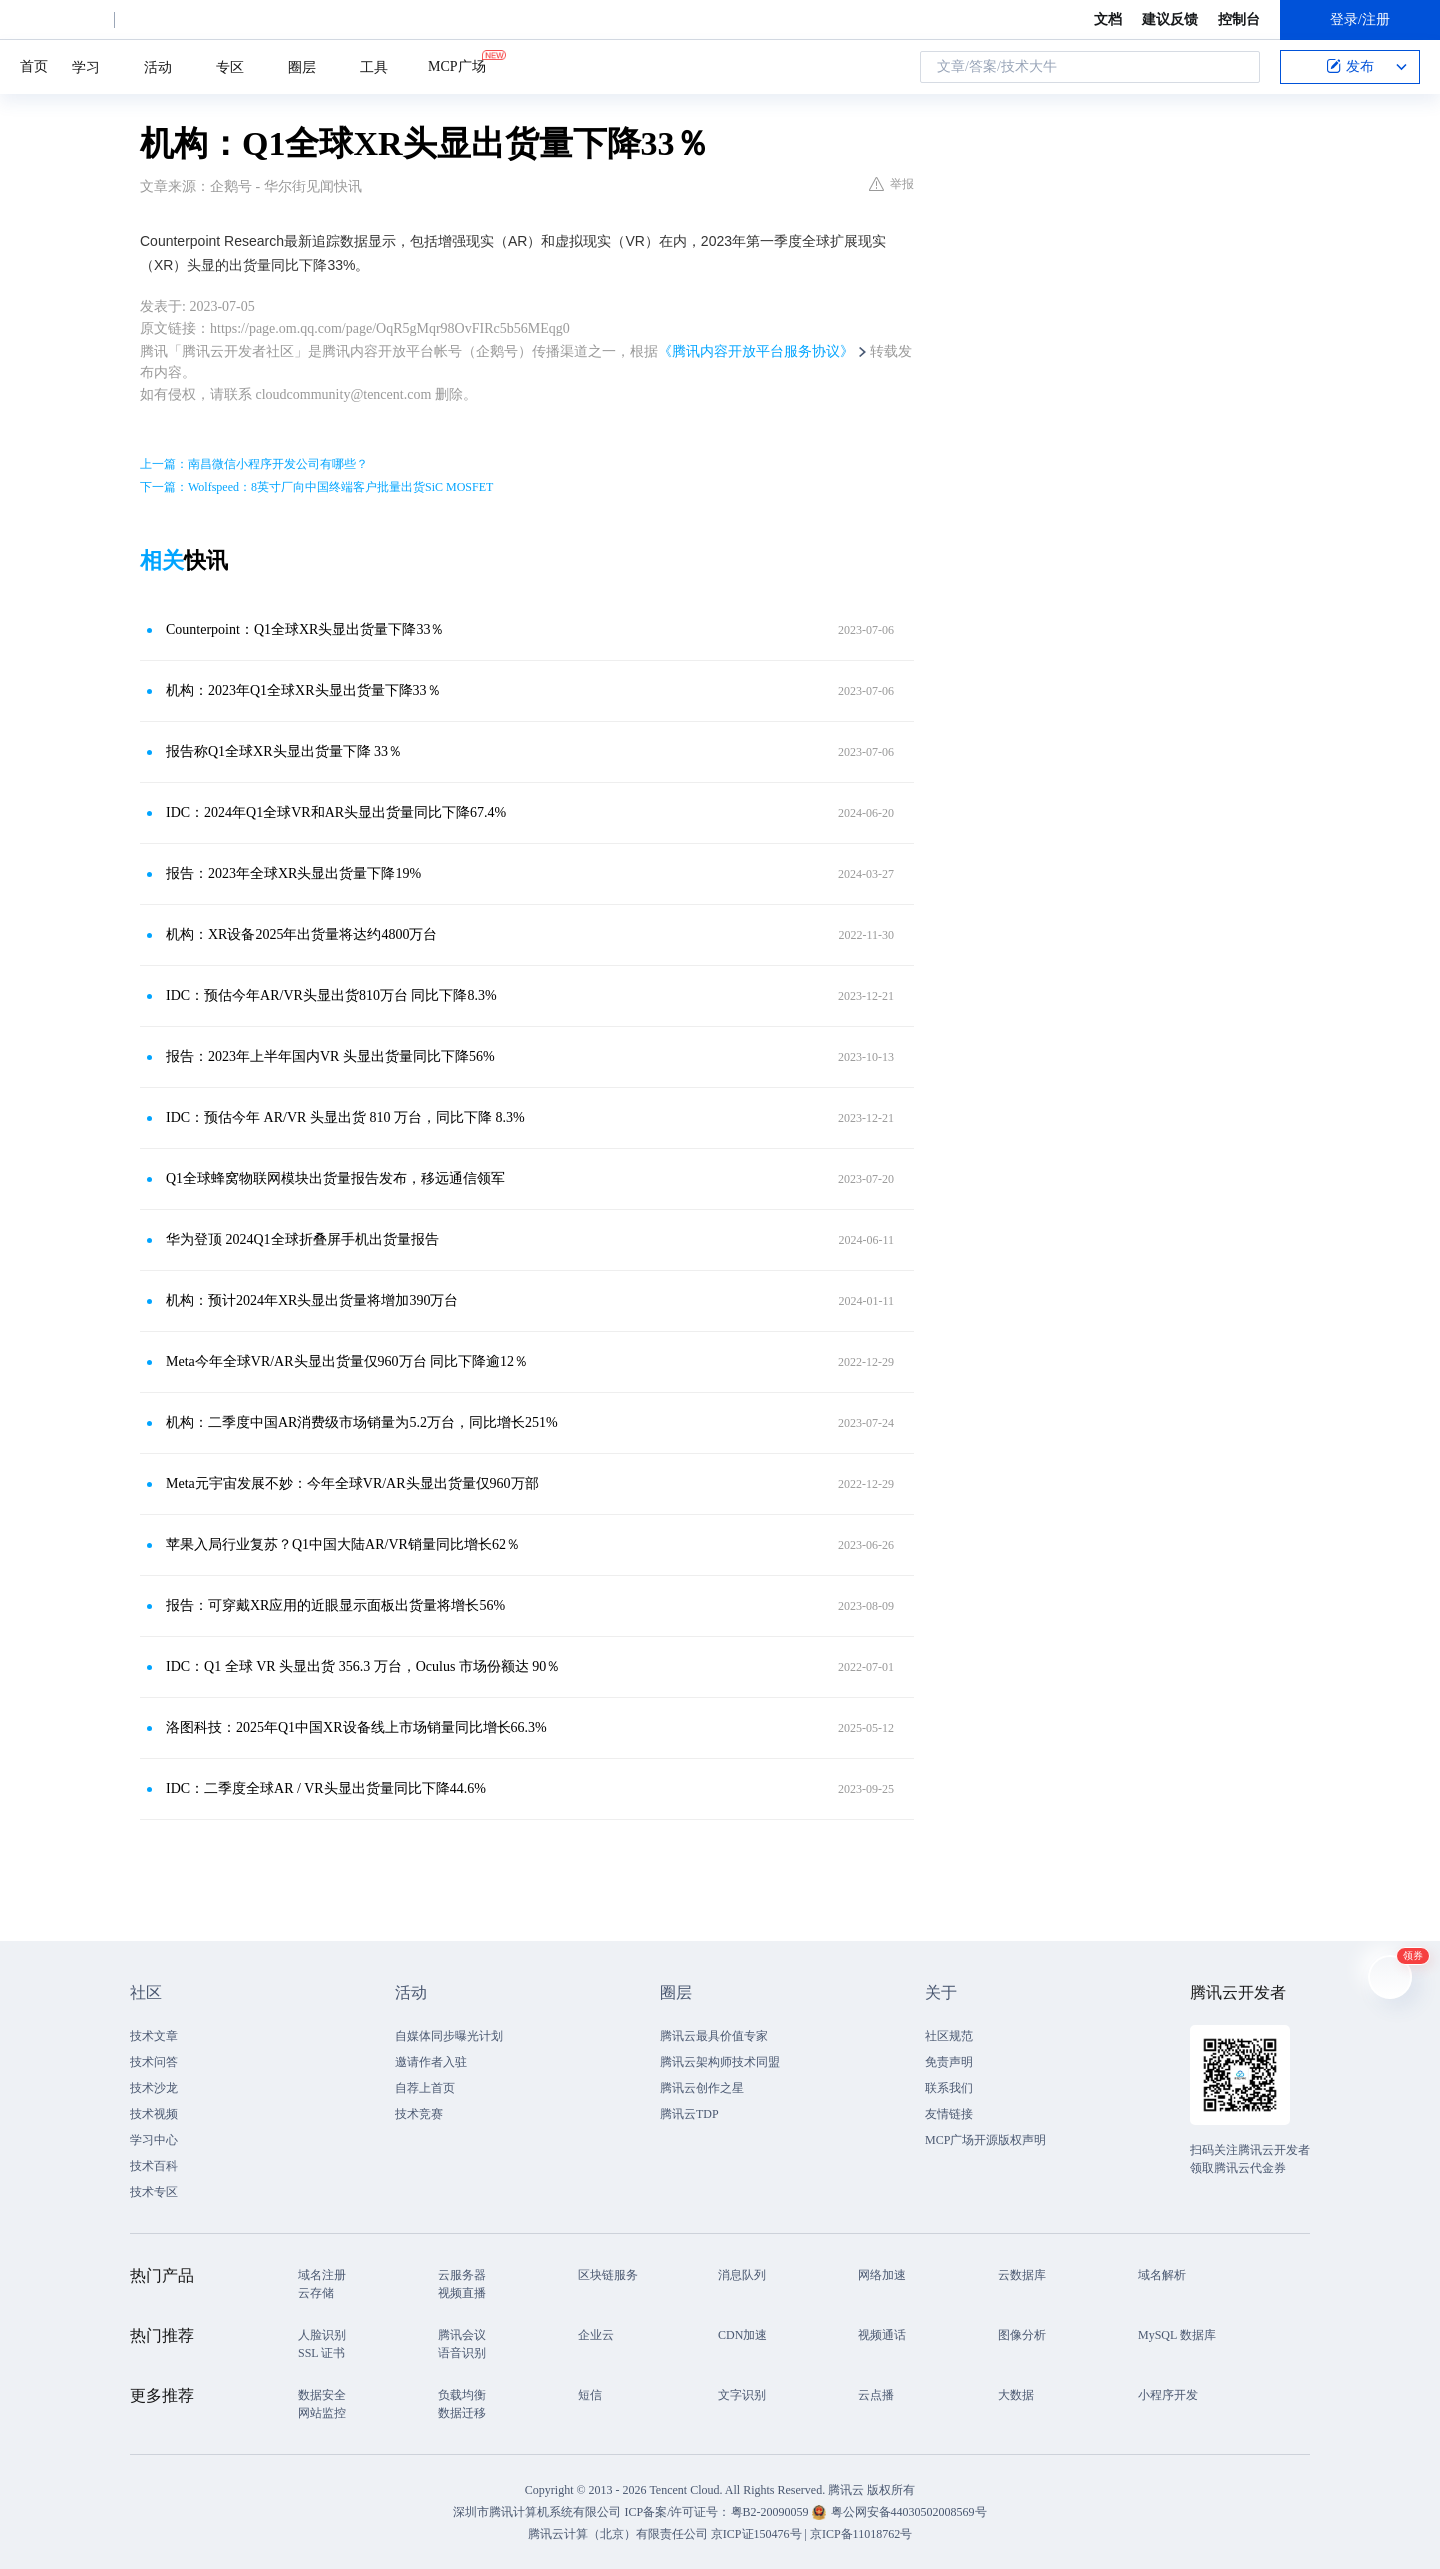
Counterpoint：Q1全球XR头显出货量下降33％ (305, 629)
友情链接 (949, 2114)
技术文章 (154, 2036)
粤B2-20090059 (771, 2512)
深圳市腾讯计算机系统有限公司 (537, 2512)
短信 (590, 2395)
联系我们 (949, 2088)
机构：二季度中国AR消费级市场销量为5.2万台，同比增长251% (362, 1422)
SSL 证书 (321, 2353)
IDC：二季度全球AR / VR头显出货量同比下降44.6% (326, 1788)
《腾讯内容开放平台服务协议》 (756, 351)
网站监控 (322, 2413)
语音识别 (462, 2353)
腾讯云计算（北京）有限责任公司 (618, 2534)
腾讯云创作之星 (702, 2088)
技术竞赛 (419, 2114)
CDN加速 (742, 2335)
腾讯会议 (462, 2335)
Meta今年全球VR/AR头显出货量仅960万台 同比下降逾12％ (347, 1361)
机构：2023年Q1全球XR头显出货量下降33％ (303, 690)
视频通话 (882, 2335)
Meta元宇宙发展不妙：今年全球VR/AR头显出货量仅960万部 (352, 1483)
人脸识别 (322, 2335)
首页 (34, 66)
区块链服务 (608, 2275)
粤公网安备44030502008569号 (909, 2512)
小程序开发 (1168, 2395)
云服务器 (462, 2275)
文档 (1108, 19)
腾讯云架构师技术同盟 (720, 2062)
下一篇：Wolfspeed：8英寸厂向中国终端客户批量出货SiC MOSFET (316, 487)
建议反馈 (1170, 19)
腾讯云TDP (689, 2114)
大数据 (1016, 2395)
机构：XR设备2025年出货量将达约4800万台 (301, 934)
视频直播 (462, 2293)
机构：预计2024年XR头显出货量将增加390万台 (312, 1300)
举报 (891, 184)
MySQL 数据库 (1177, 2335)
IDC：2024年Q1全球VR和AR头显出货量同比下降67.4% (336, 812)
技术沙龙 (154, 2088)
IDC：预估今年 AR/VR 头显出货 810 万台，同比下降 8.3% (345, 1117)
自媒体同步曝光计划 (449, 2036)
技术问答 (154, 2062)
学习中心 (154, 2140)
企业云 (596, 2335)
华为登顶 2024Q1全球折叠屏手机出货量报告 (302, 1239)
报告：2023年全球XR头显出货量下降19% (293, 873)
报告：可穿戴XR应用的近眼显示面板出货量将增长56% (335, 1605)
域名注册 (322, 2275)
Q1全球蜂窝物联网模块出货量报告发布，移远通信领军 (335, 1178)
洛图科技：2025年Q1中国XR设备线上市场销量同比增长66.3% (356, 1727)
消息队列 (742, 2275)
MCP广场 (457, 65)
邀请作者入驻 (431, 2062)
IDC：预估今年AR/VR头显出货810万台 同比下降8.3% (331, 995)
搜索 (1239, 67)
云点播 (876, 2395)
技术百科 (154, 2166)
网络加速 (882, 2275)
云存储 (316, 2293)
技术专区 (154, 2192)
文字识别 (742, 2395)
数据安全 (322, 2395)
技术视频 (154, 2114)
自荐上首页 (425, 2088)
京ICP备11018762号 (861, 2534)
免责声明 (949, 2062)
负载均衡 (462, 2395)
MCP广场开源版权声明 (985, 2140)
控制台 (1239, 19)
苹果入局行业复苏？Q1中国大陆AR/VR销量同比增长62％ (343, 1544)
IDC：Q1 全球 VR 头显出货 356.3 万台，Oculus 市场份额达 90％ (363, 1666)
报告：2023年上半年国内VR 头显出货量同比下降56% (330, 1056)
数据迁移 (462, 2413)
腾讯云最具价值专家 (714, 2036)
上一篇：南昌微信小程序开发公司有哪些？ (254, 464)
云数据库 (1022, 2275)
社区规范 (949, 2036)
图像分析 (1022, 2335)
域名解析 (1162, 2275)
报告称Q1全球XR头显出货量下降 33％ (284, 751)
